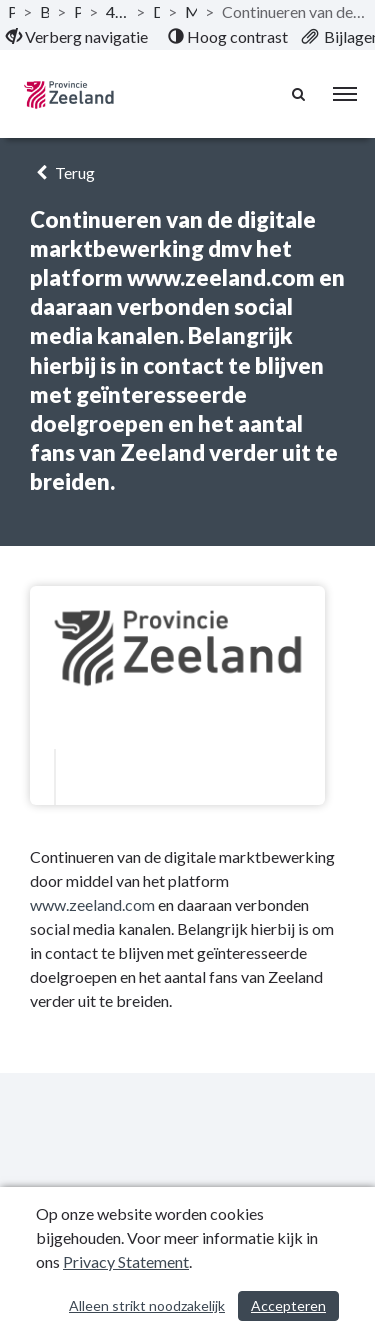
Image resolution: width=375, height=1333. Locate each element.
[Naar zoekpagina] (300, 94)
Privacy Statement (126, 1261)
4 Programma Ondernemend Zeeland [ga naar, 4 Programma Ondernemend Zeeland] (116, 11)
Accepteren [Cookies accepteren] (288, 1305)
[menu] (345, 94)
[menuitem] (77, 37)
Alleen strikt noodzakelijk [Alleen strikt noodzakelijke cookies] (147, 1305)
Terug (62, 172)
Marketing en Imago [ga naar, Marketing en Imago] (191, 11)
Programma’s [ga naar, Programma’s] (78, 11)
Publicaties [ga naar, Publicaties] (11, 11)
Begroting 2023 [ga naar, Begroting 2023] (44, 11)
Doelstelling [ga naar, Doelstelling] (156, 11)
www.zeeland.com (92, 904)
